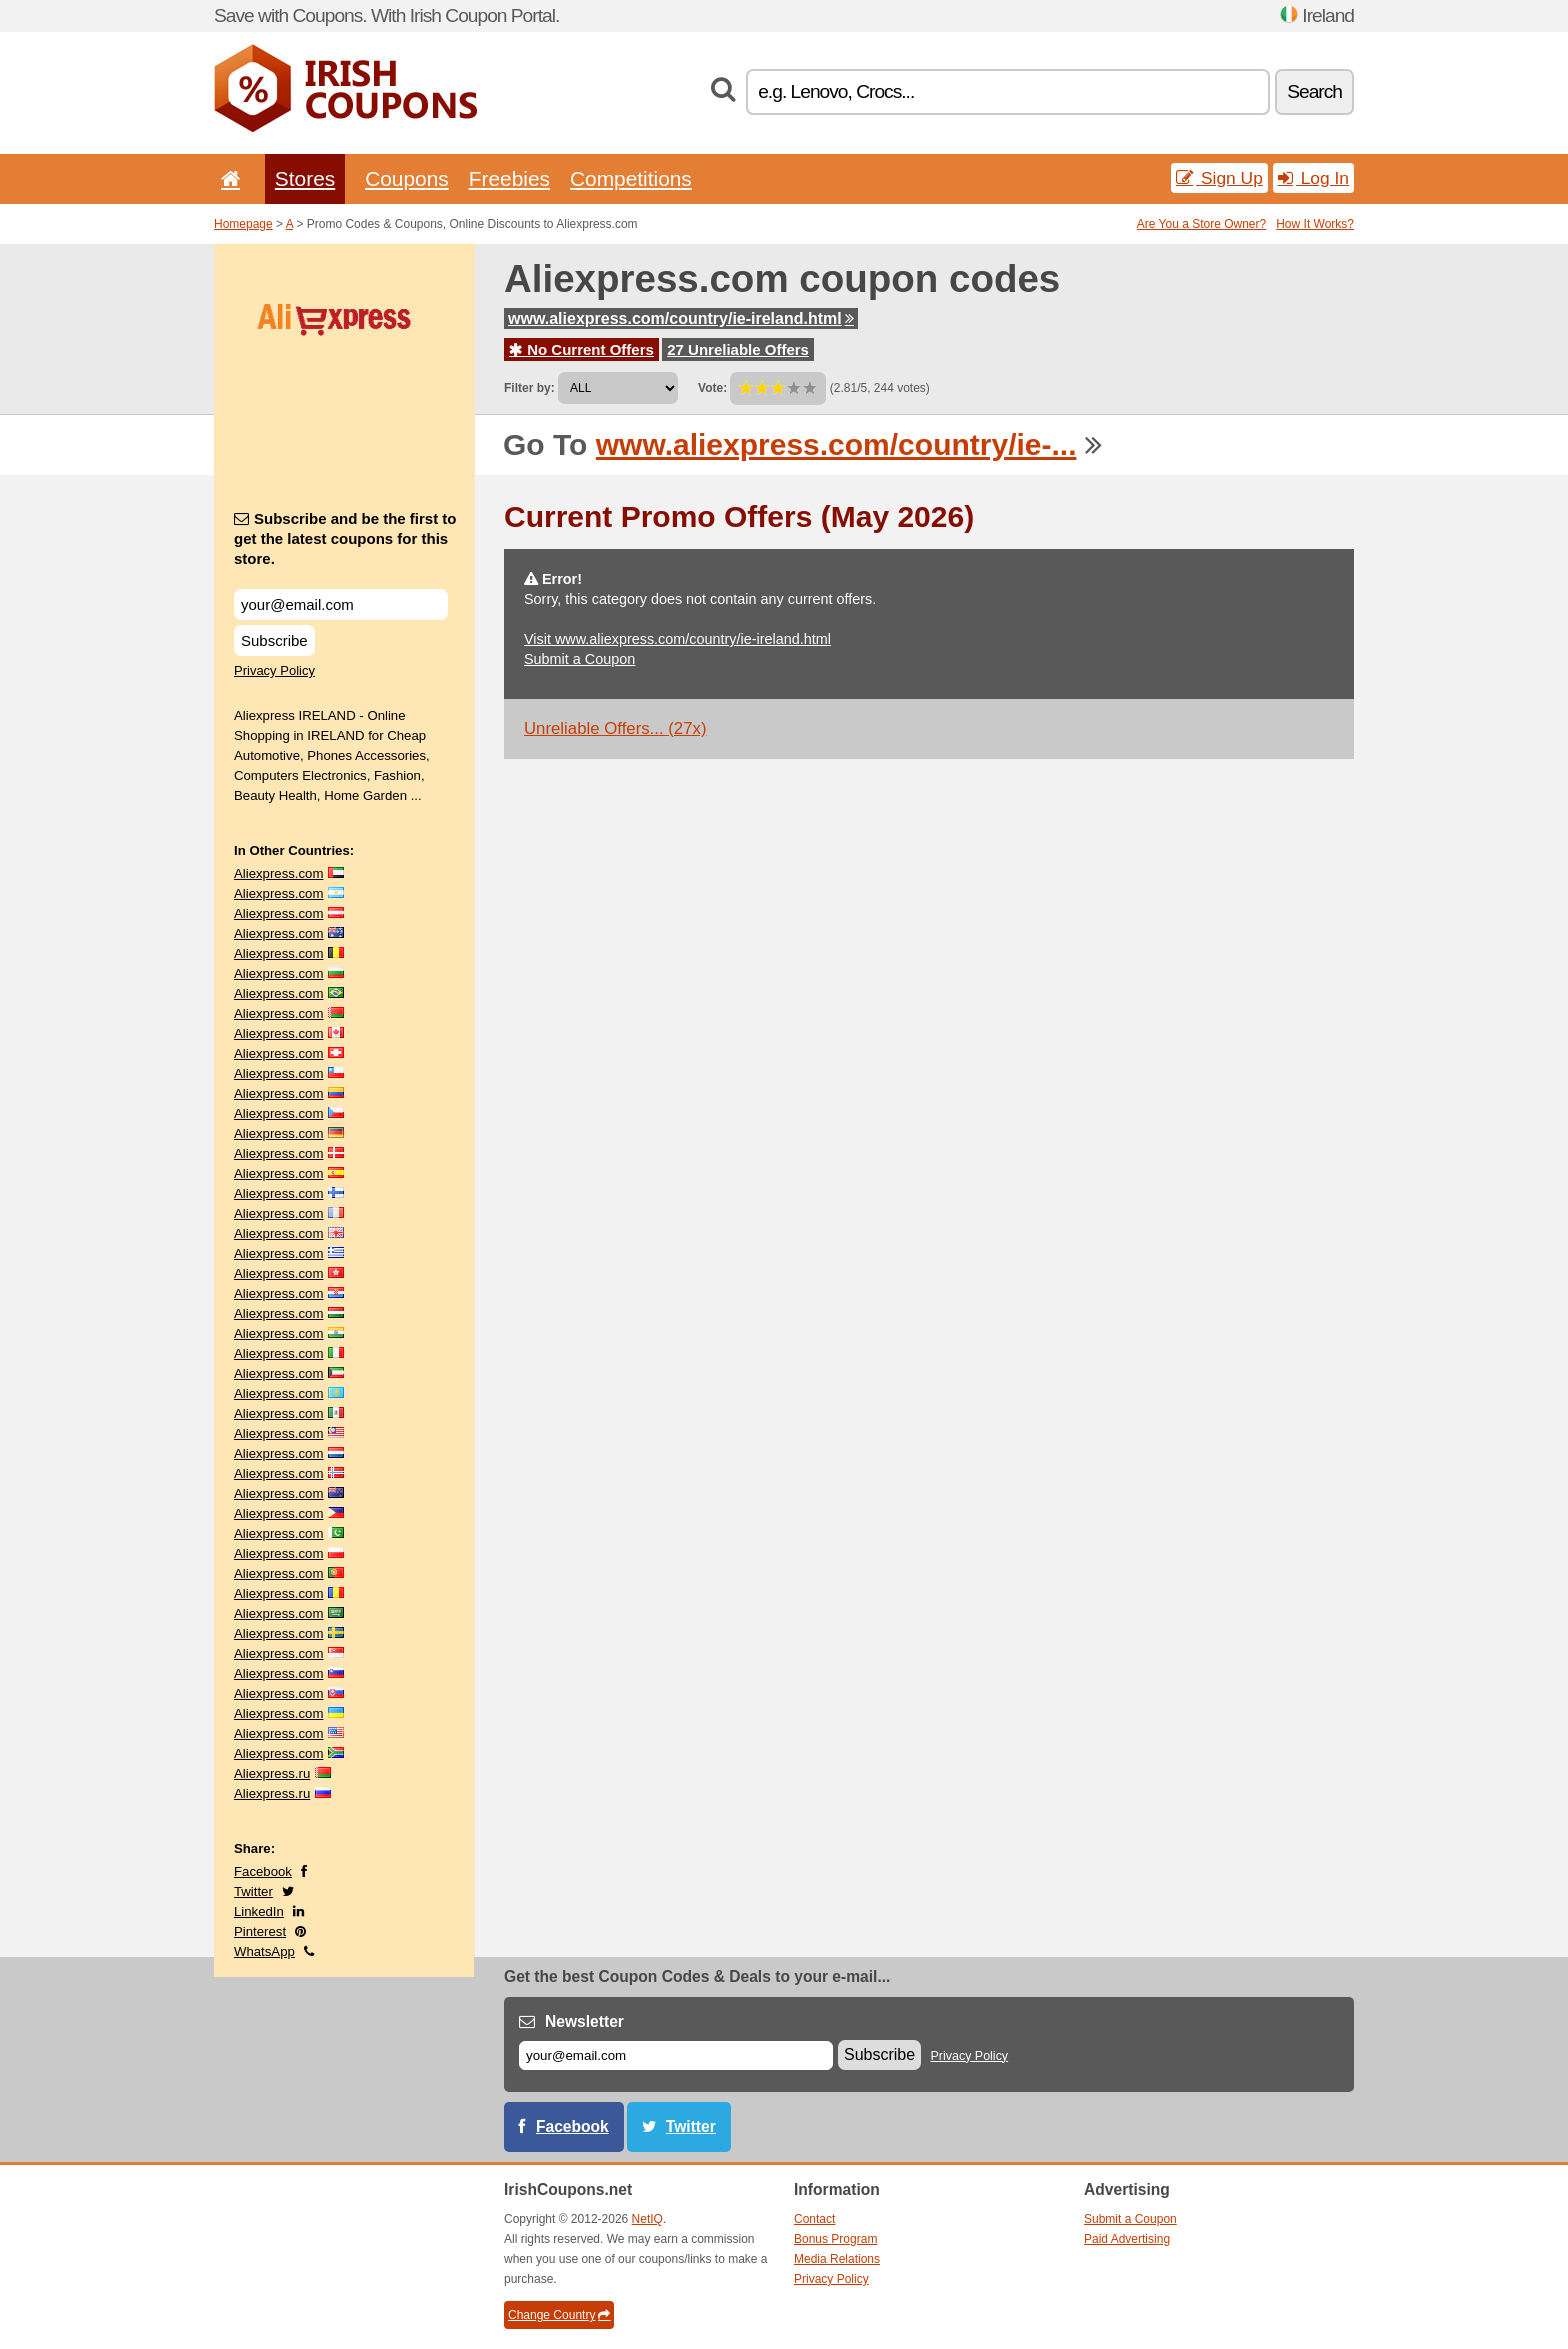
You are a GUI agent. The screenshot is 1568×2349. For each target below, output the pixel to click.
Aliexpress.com (278, 873)
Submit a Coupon (579, 659)
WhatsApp (264, 1951)
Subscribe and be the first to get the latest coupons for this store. (345, 538)
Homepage (243, 224)
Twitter (253, 1891)
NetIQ (647, 2219)
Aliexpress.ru (272, 1773)
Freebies (509, 178)
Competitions (631, 178)
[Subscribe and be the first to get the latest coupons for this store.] (341, 604)
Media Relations (837, 2259)
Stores (305, 178)
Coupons (407, 178)
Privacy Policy (274, 670)
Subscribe (274, 640)
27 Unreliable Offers (738, 349)
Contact (814, 2219)
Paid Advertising (1127, 2239)
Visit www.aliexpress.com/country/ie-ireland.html (677, 639)
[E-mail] (676, 2055)
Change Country (559, 2315)
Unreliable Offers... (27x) (615, 728)
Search (1314, 91)
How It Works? (1315, 224)
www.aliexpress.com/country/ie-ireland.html (681, 318)
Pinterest (260, 1931)
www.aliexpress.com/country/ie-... (836, 444)
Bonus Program (835, 2239)
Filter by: (529, 388)
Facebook (263, 1871)
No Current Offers (581, 349)
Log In (1313, 178)
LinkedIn (259, 1911)
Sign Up (1219, 178)
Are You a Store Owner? (1201, 224)
